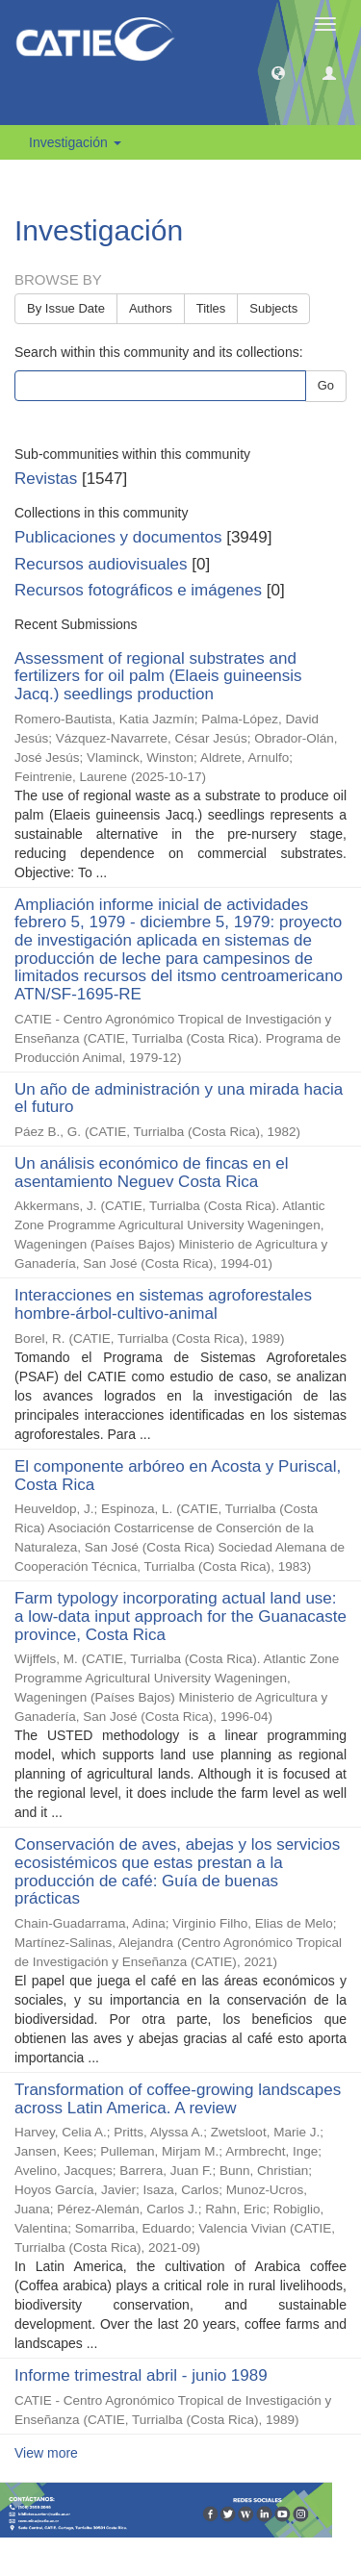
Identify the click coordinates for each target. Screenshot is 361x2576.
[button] (278, 72)
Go (326, 385)
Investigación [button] (75, 142)
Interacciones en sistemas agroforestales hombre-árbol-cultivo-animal (163, 1304)
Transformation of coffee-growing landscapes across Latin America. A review (177, 2099)
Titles (211, 308)
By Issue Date (66, 308)
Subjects (273, 308)
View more (46, 2453)
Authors (150, 308)
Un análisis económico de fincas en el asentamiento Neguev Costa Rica (151, 1172)
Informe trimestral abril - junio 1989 (141, 2375)
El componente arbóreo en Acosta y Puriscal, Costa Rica (177, 1475)
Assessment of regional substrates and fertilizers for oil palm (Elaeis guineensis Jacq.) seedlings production (158, 676)
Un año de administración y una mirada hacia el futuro (178, 1098)
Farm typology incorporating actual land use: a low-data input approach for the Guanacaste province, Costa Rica (180, 1616)
